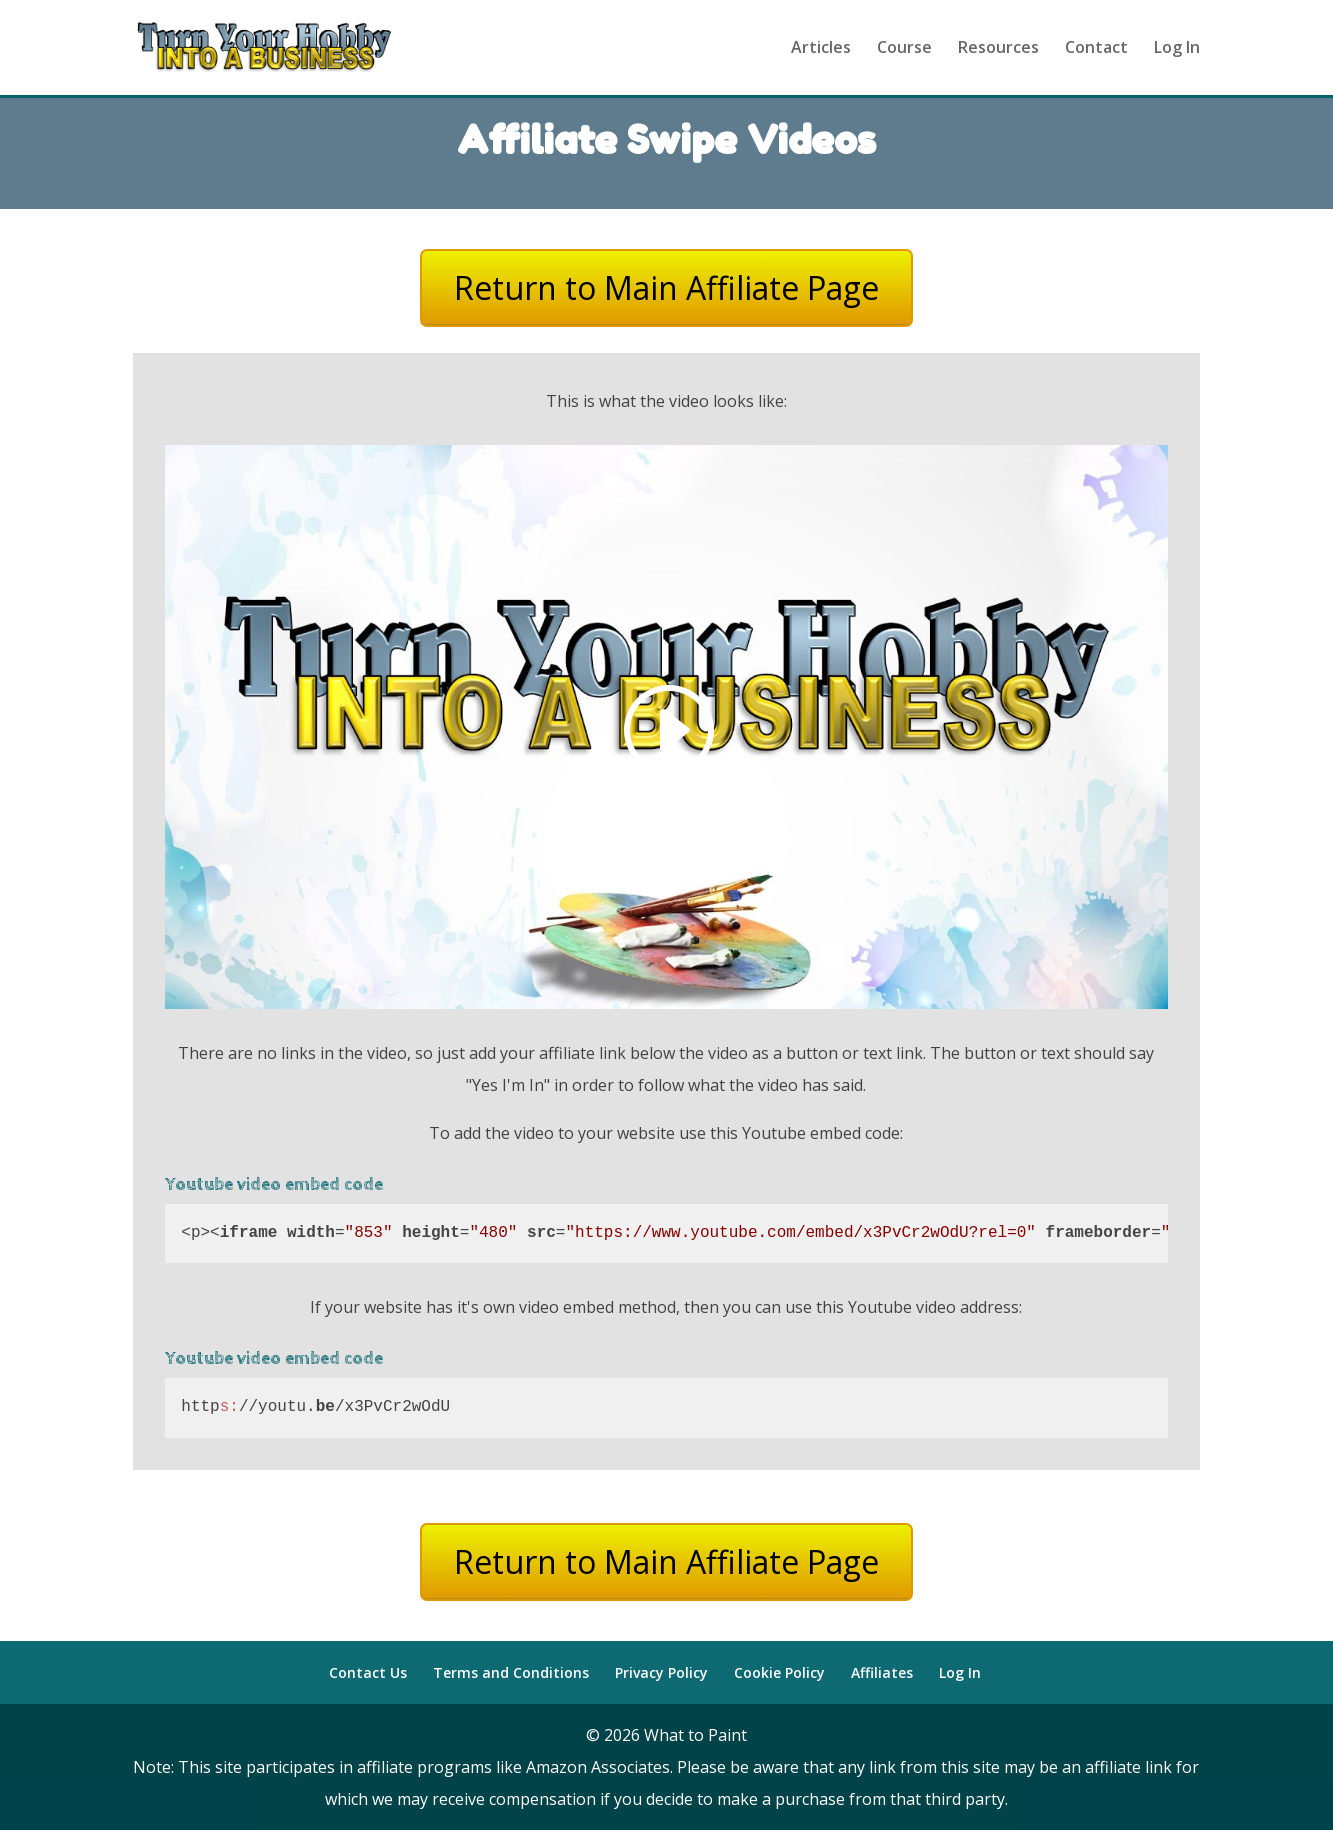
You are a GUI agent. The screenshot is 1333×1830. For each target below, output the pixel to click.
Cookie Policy (779, 1672)
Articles (821, 50)
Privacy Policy (661, 1672)
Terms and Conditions (511, 1672)
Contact (1096, 50)
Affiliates (882, 1672)
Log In (1177, 50)
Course (904, 50)
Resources (998, 50)
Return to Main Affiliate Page (666, 287)
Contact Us (368, 1672)
